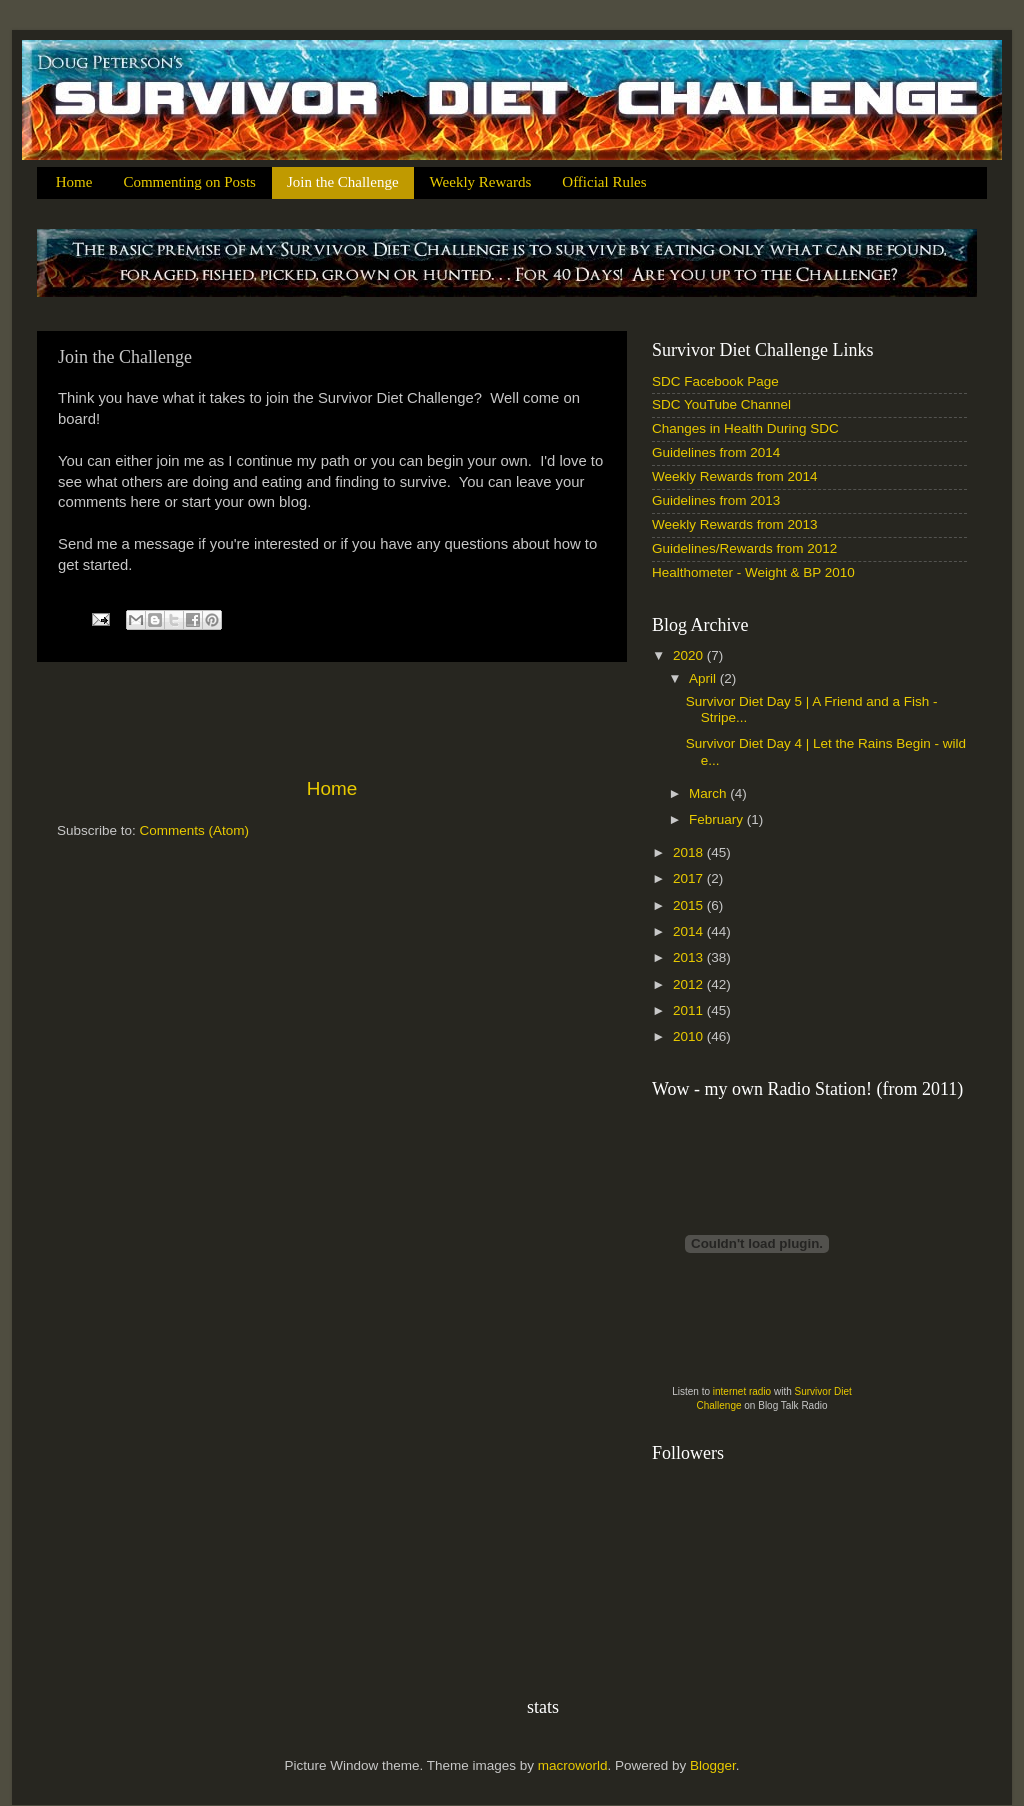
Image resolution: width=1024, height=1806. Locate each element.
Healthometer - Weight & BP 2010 (753, 572)
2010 (690, 1036)
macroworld (573, 1765)
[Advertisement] (332, 719)
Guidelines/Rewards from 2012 (744, 548)
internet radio (742, 1391)
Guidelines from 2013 (716, 500)
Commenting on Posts (189, 182)
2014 (690, 931)
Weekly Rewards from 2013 (735, 524)
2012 (690, 984)
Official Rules (604, 182)
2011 (690, 1010)
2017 (690, 878)
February (718, 819)
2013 (690, 957)
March (709, 793)
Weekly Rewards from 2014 (735, 476)
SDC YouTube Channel (721, 404)
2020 (690, 655)
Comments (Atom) (195, 830)
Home (74, 182)
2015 (690, 905)
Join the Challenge (343, 182)
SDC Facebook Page (715, 381)
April (704, 678)
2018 (690, 852)
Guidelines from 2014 (716, 452)
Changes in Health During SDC (745, 428)
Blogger (713, 1765)
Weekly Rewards (481, 182)
